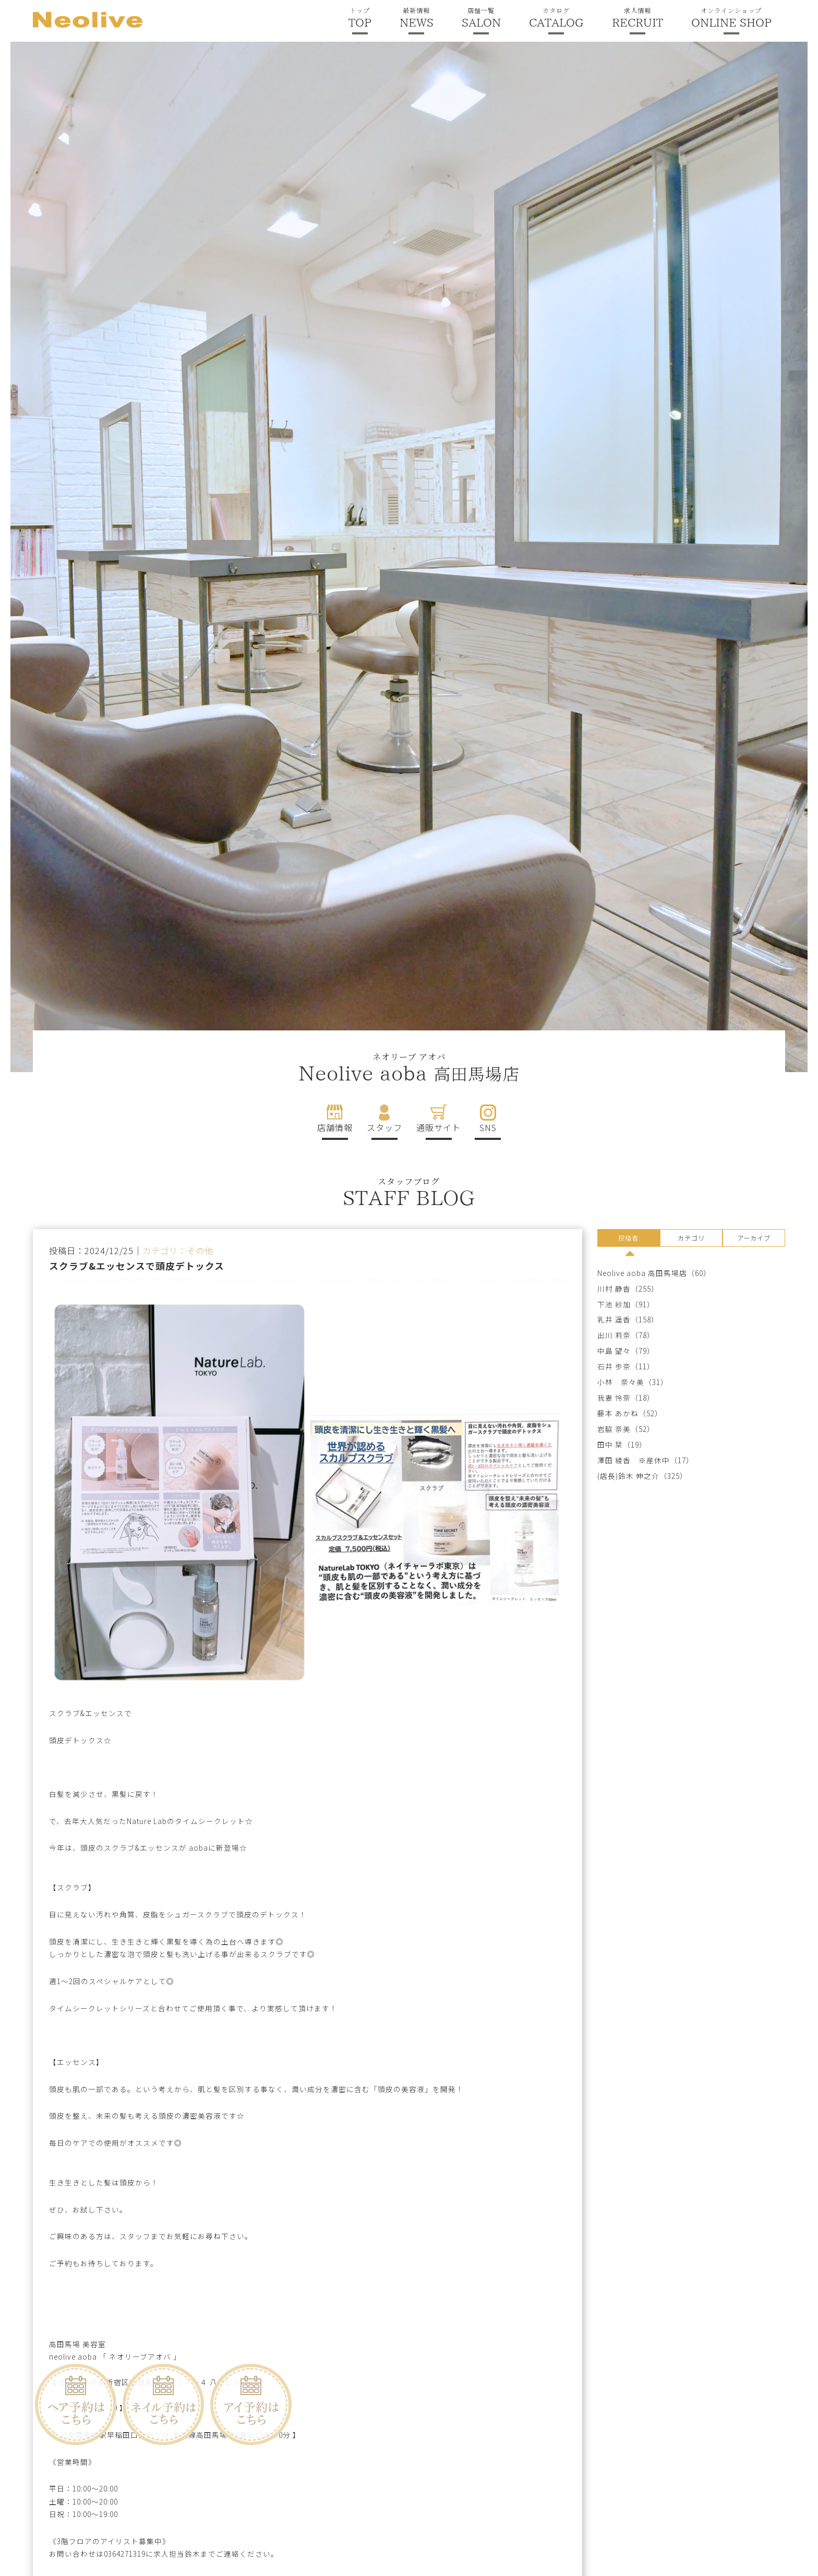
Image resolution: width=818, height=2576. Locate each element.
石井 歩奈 (614, 1366)
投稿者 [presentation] (628, 1238)
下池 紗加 (614, 1304)
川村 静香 (614, 1289)
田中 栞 (610, 1445)
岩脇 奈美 (614, 1429)
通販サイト (438, 1127)
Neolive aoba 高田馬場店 (642, 1273)
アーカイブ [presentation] (754, 1238)
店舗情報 (335, 1127)
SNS (488, 1127)
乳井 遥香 (614, 1320)
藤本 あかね (618, 1413)
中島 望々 (614, 1351)
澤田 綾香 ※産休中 (633, 1460)
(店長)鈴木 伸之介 (628, 1476)
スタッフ (384, 1127)
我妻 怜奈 (614, 1398)
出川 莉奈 (614, 1335)
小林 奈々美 (620, 1382)
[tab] (628, 1239)
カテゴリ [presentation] (691, 1238)
